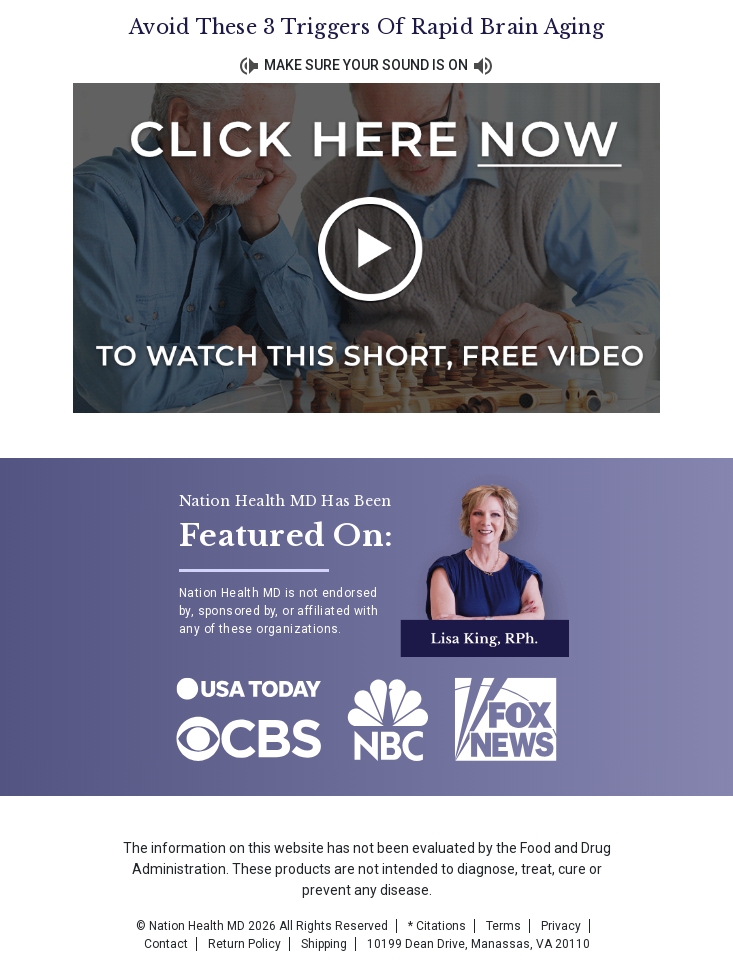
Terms (503, 926)
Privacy (561, 926)
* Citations (437, 926)
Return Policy (244, 944)
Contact (166, 944)
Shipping (324, 944)
